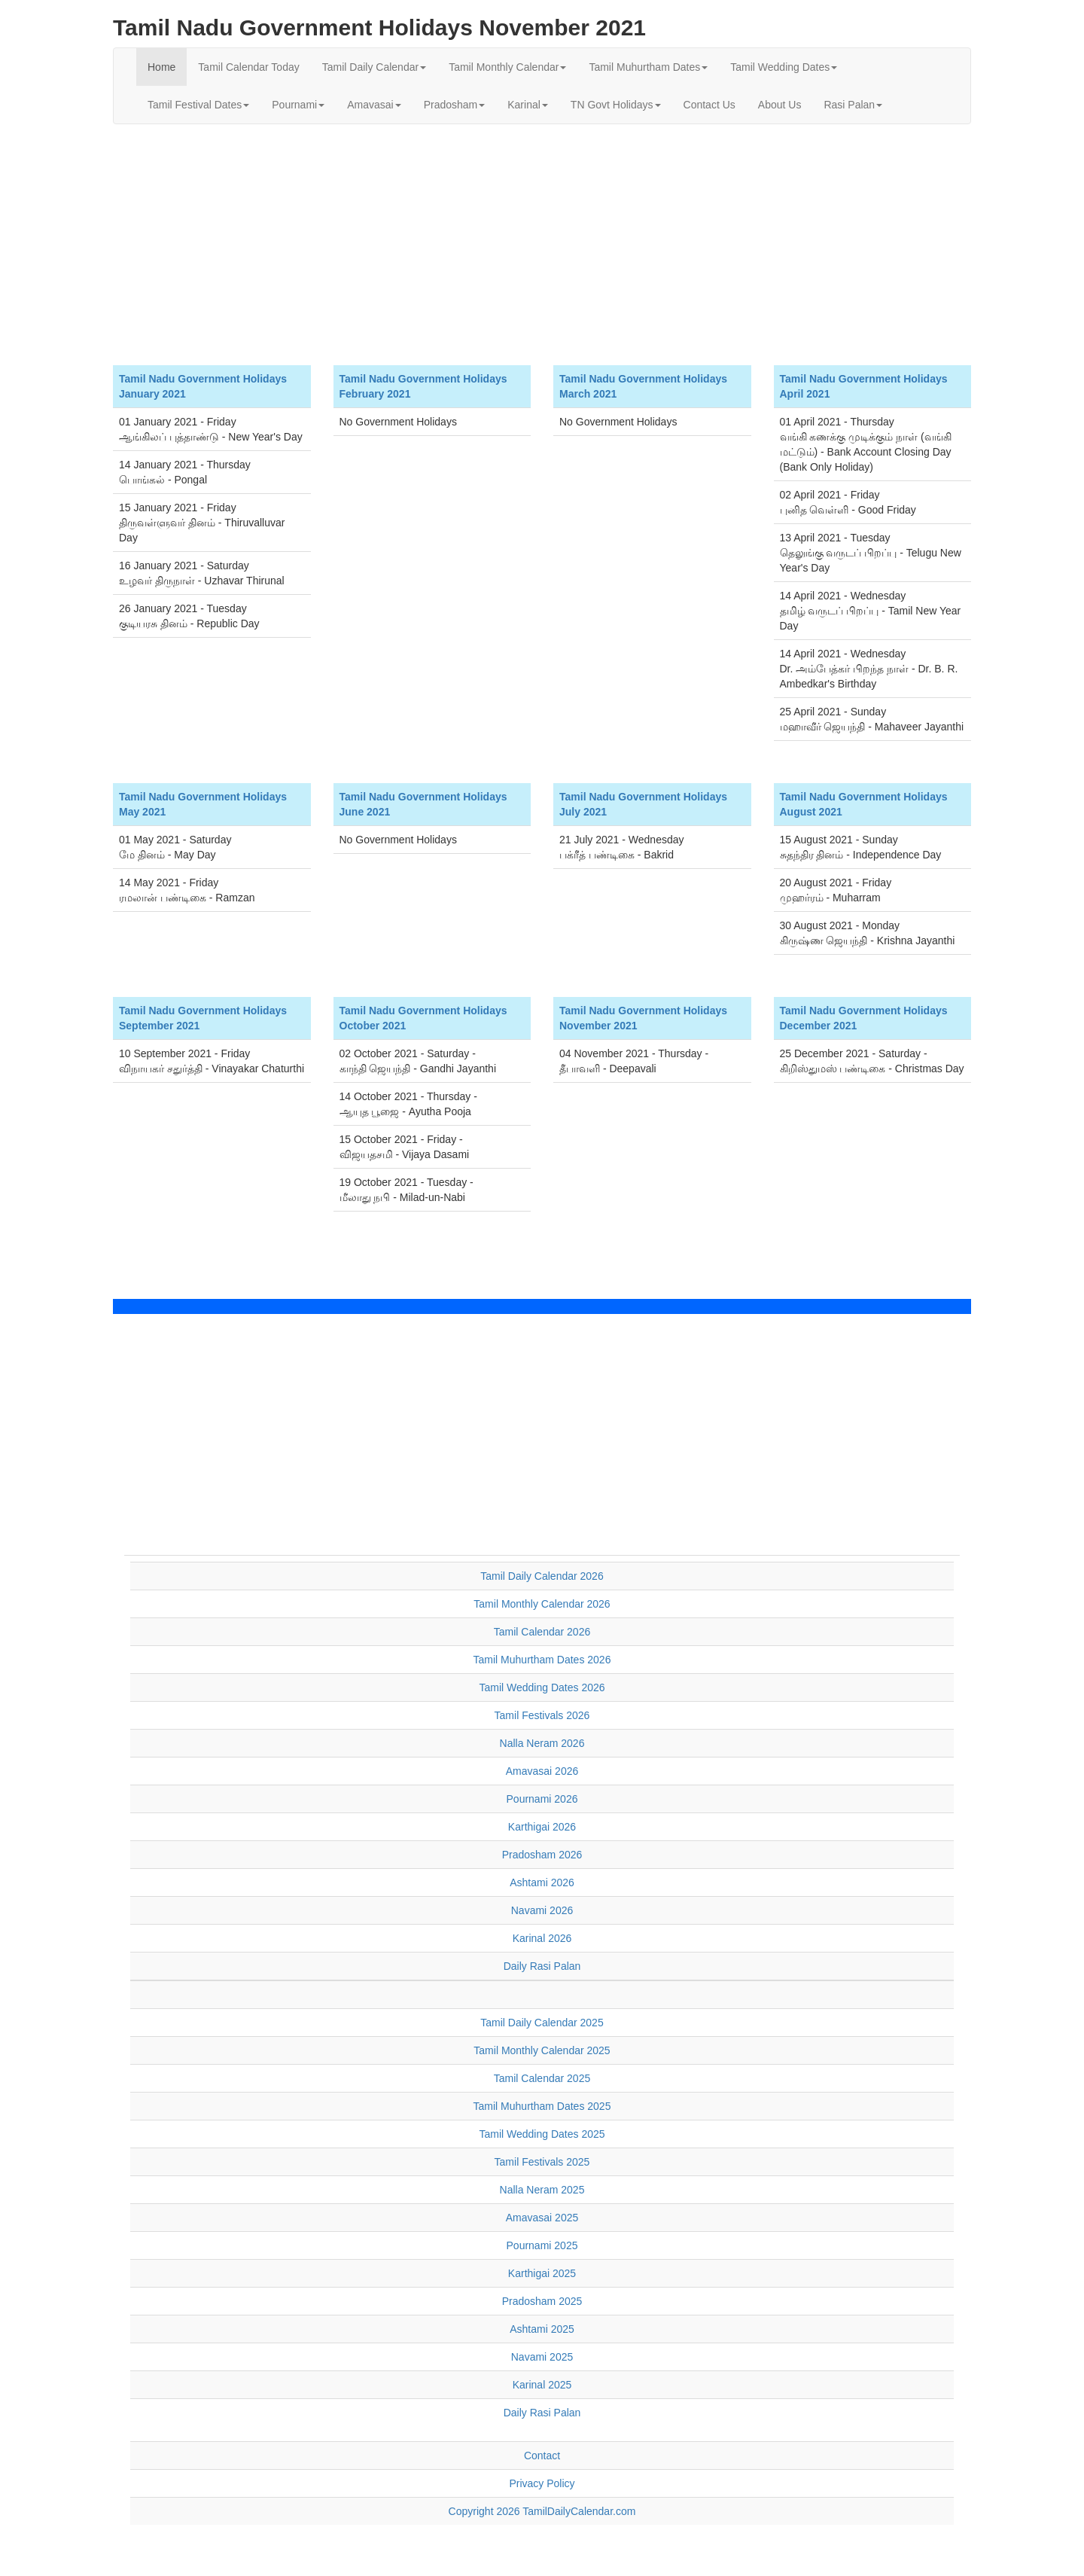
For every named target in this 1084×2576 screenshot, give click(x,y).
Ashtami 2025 (542, 2329)
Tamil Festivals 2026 (542, 1715)
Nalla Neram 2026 (542, 1743)
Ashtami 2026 (542, 1882)
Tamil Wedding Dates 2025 (541, 2134)
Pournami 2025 (542, 2245)
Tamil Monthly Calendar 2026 (541, 1604)
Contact (542, 2455)
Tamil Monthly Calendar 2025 (541, 2050)
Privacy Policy (541, 2483)
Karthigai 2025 (542, 2273)
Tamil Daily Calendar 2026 (541, 1576)
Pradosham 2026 (542, 1855)
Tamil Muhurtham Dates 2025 (542, 2106)
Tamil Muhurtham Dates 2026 (542, 1660)
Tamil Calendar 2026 (542, 1632)
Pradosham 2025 (542, 2301)
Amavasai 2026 (542, 1771)
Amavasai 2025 (542, 2218)
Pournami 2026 (542, 1799)
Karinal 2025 (542, 2385)
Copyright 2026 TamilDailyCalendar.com (542, 2511)
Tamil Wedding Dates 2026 (541, 1687)
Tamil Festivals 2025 (542, 2162)
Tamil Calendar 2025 (542, 2078)
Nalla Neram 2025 (542, 2190)
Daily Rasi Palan (542, 1966)
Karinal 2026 (542, 1938)
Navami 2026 (542, 1910)
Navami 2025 (542, 2357)
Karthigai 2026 (542, 1827)
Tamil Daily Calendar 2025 (541, 2023)
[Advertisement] (542, 244)
